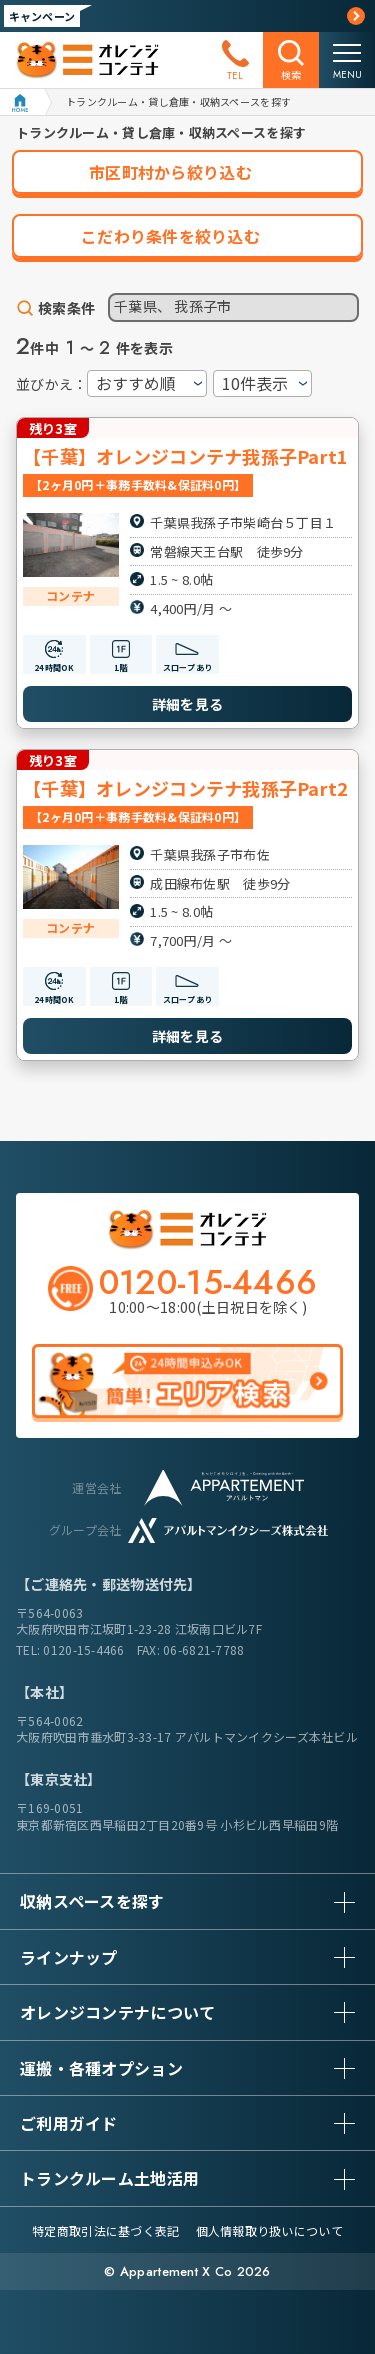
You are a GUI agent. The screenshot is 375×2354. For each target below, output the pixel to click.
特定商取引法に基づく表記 (105, 2230)
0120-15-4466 (83, 1649)
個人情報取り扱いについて (269, 2230)
